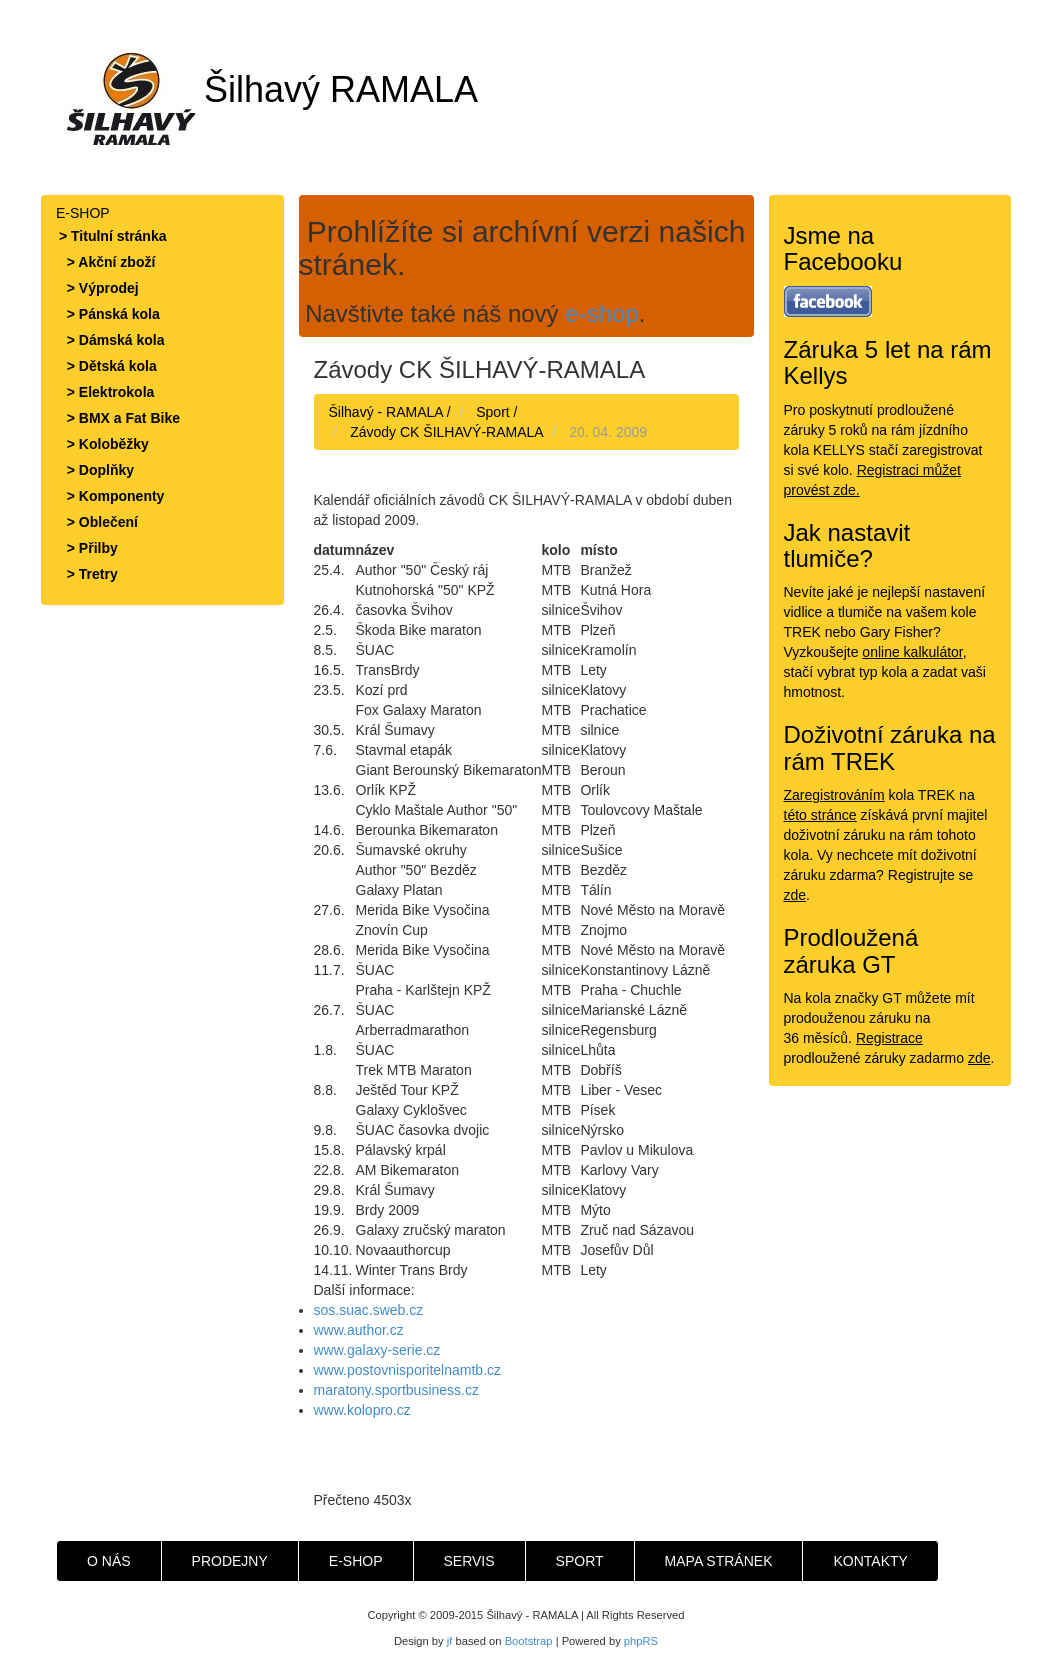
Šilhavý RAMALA (267, 89)
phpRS (641, 1641)
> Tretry (88, 574)
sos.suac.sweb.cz (369, 1310)
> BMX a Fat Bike (119, 418)
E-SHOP (356, 1561)
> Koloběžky (104, 444)
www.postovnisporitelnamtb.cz (408, 1370)
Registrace (889, 1038)
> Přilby (88, 548)
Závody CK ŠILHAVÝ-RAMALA (446, 432)
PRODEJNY (230, 1561)
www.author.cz (359, 1330)
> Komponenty (111, 496)
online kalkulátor (912, 652)
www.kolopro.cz (362, 1410)
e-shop (601, 313)
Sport (492, 412)
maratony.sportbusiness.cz (396, 1390)
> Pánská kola (109, 314)
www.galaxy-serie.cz (377, 1350)
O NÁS (109, 1561)
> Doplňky (96, 470)
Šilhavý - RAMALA (386, 412)
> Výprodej (99, 288)
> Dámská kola (111, 340)
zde (795, 895)
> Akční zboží (107, 262)
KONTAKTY (870, 1561)
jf (450, 1641)
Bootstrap (529, 1641)
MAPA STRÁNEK (719, 1561)
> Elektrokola (106, 392)
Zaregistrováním (834, 795)
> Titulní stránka (113, 236)
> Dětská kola (108, 366)
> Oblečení (98, 522)
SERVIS (469, 1561)
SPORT (580, 1561)
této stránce (820, 815)
